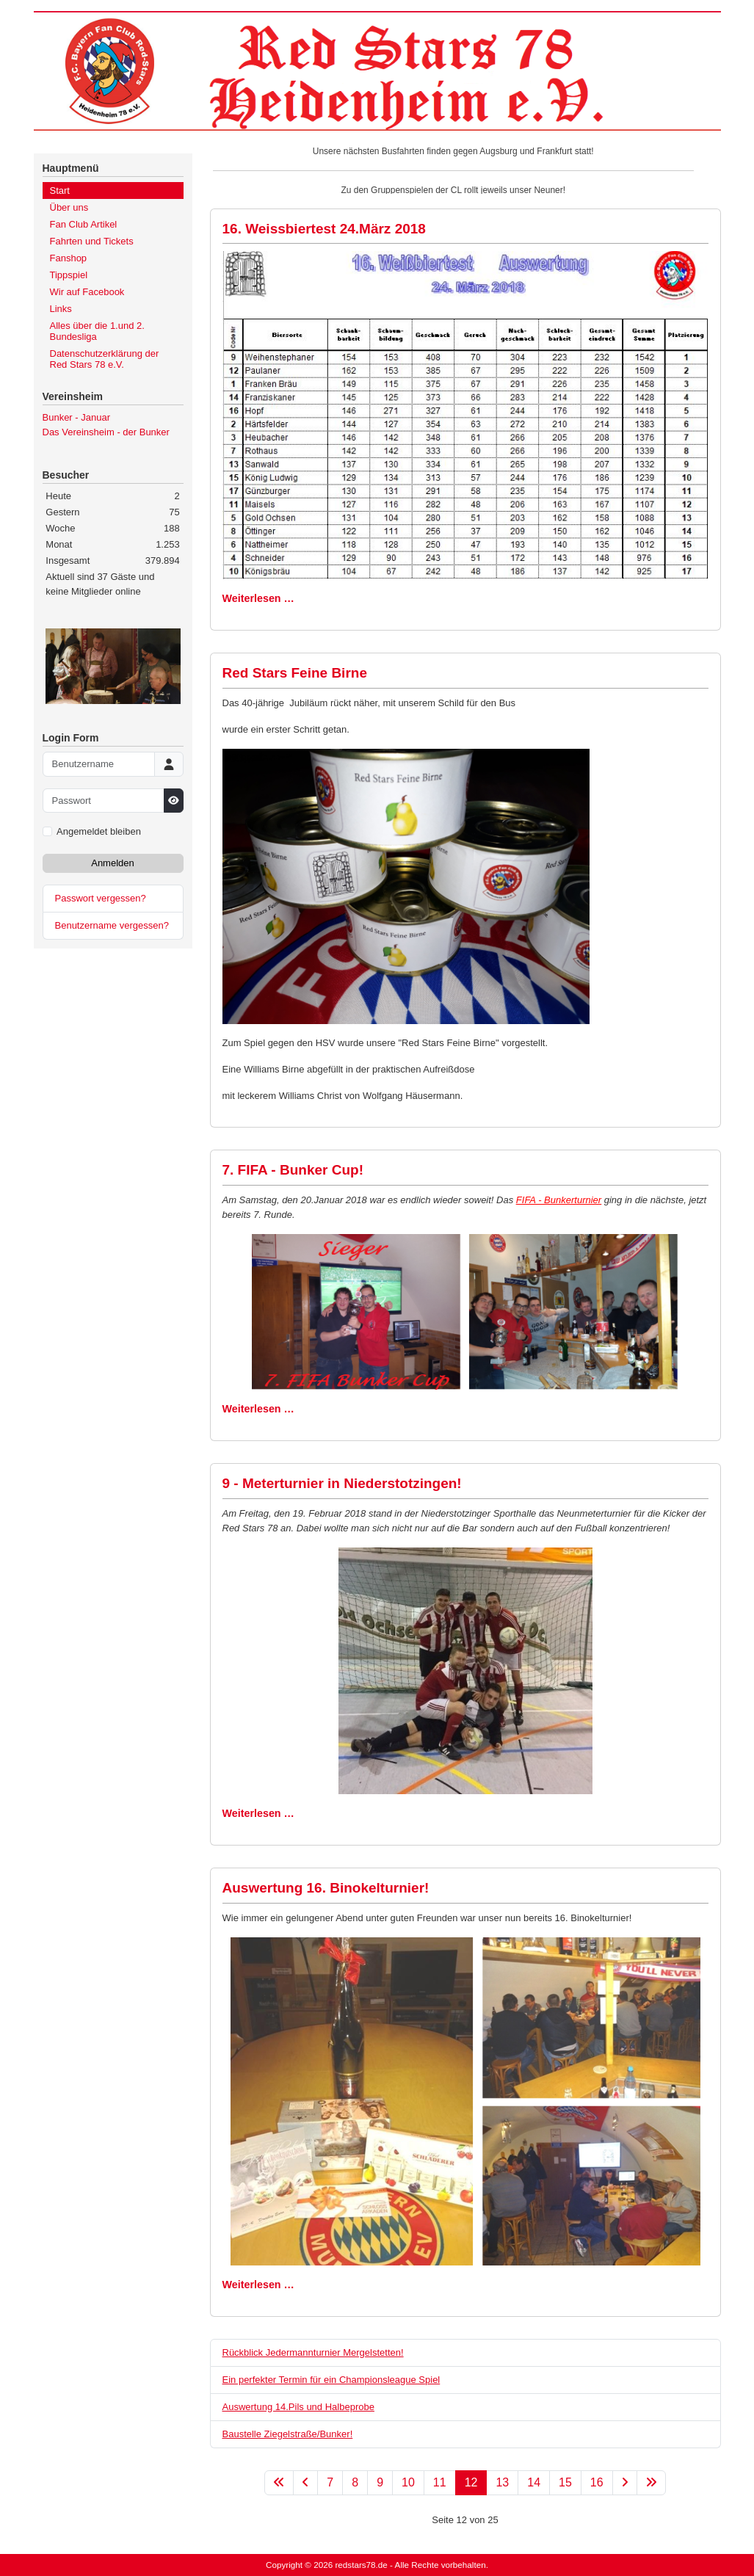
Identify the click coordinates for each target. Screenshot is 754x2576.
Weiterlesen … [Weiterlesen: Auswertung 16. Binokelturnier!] (258, 2284)
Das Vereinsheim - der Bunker (106, 432)
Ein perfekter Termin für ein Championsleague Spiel (331, 2379)
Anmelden (112, 862)
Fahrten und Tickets (92, 241)
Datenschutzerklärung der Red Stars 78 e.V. (104, 359)
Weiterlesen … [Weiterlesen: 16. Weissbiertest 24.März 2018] (258, 598)
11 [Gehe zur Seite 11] (439, 2482)
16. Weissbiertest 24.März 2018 (324, 228)
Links (61, 308)
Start (60, 190)
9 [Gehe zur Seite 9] (380, 2482)
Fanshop (68, 258)
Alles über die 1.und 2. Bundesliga (97, 331)
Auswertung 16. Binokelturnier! (325, 1887)
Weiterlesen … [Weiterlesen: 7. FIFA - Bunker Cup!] (258, 1409)
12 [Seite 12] (471, 2482)
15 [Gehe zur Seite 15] (565, 2482)
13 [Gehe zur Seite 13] (502, 2482)
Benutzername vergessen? (112, 925)
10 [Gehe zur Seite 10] (408, 2482)
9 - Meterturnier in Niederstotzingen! (342, 1483)
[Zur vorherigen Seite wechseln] (305, 2482)
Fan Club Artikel (83, 224)
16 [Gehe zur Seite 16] (596, 2482)
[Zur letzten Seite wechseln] (651, 2482)
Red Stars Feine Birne (294, 673)
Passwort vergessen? (100, 898)
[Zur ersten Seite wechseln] (279, 2482)
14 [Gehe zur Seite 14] (533, 2482)
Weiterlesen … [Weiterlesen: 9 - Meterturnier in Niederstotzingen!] (258, 1813)
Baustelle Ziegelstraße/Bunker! (287, 2433)
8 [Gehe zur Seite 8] (355, 2482)
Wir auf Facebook (87, 291)
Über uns (69, 207)
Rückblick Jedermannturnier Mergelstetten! (313, 2352)
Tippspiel (69, 274)
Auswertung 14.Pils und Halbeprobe (298, 2406)
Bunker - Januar (77, 417)
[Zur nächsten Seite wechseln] (624, 2482)
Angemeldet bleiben (99, 831)
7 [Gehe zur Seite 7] (330, 2482)
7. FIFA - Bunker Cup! (292, 1170)
